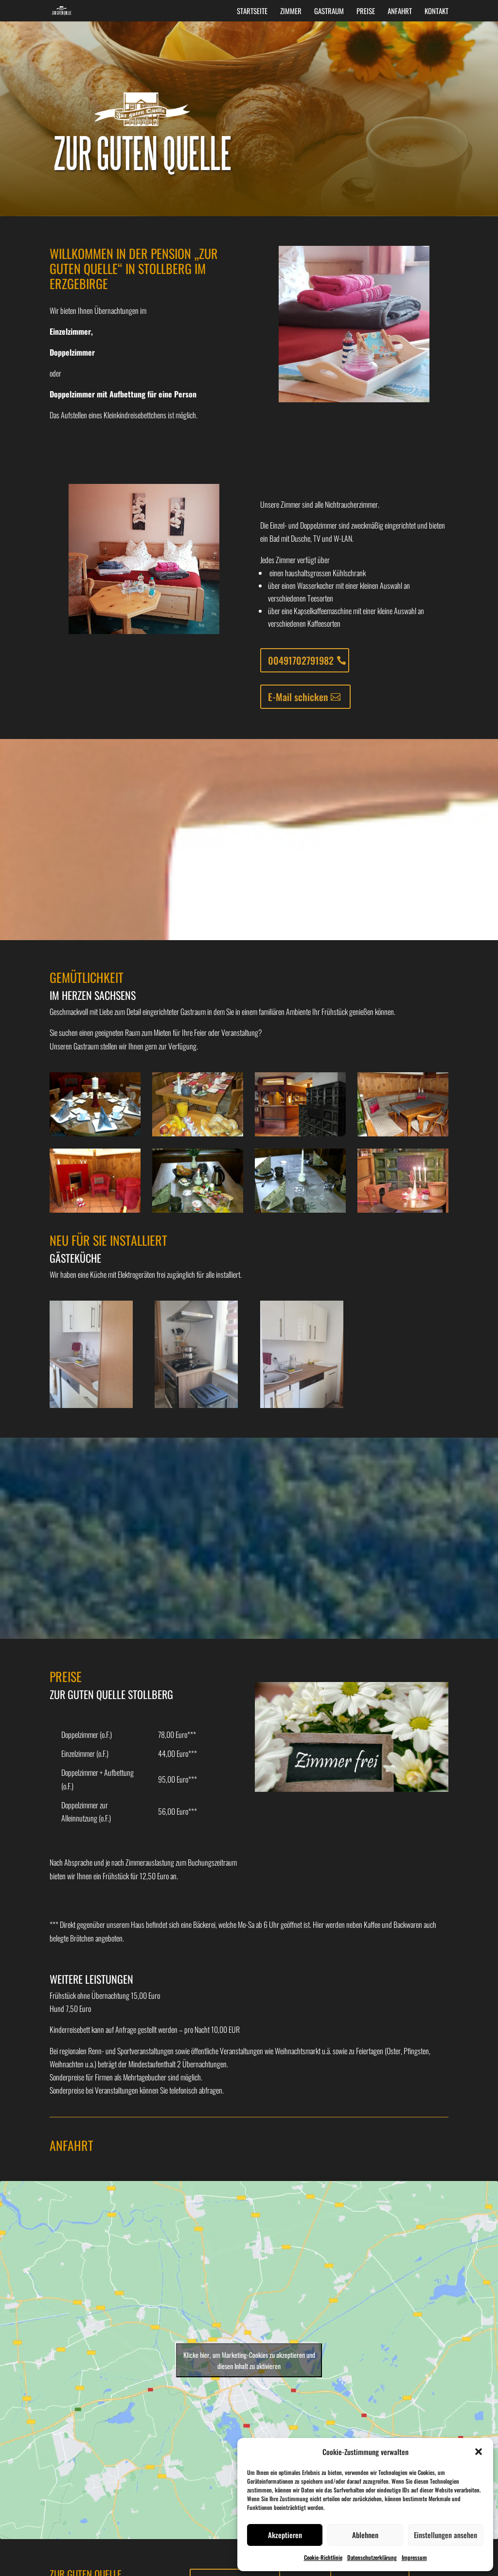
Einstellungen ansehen (445, 2534)
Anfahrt (400, 11)
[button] (478, 2451)
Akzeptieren (285, 2534)
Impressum (414, 2557)
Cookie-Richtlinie (323, 2557)
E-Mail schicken (298, 696)
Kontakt (436, 11)
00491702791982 (301, 660)
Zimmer (291, 11)
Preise (365, 11)
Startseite (252, 11)
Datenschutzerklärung (372, 2557)
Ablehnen (365, 2534)
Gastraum (329, 11)
